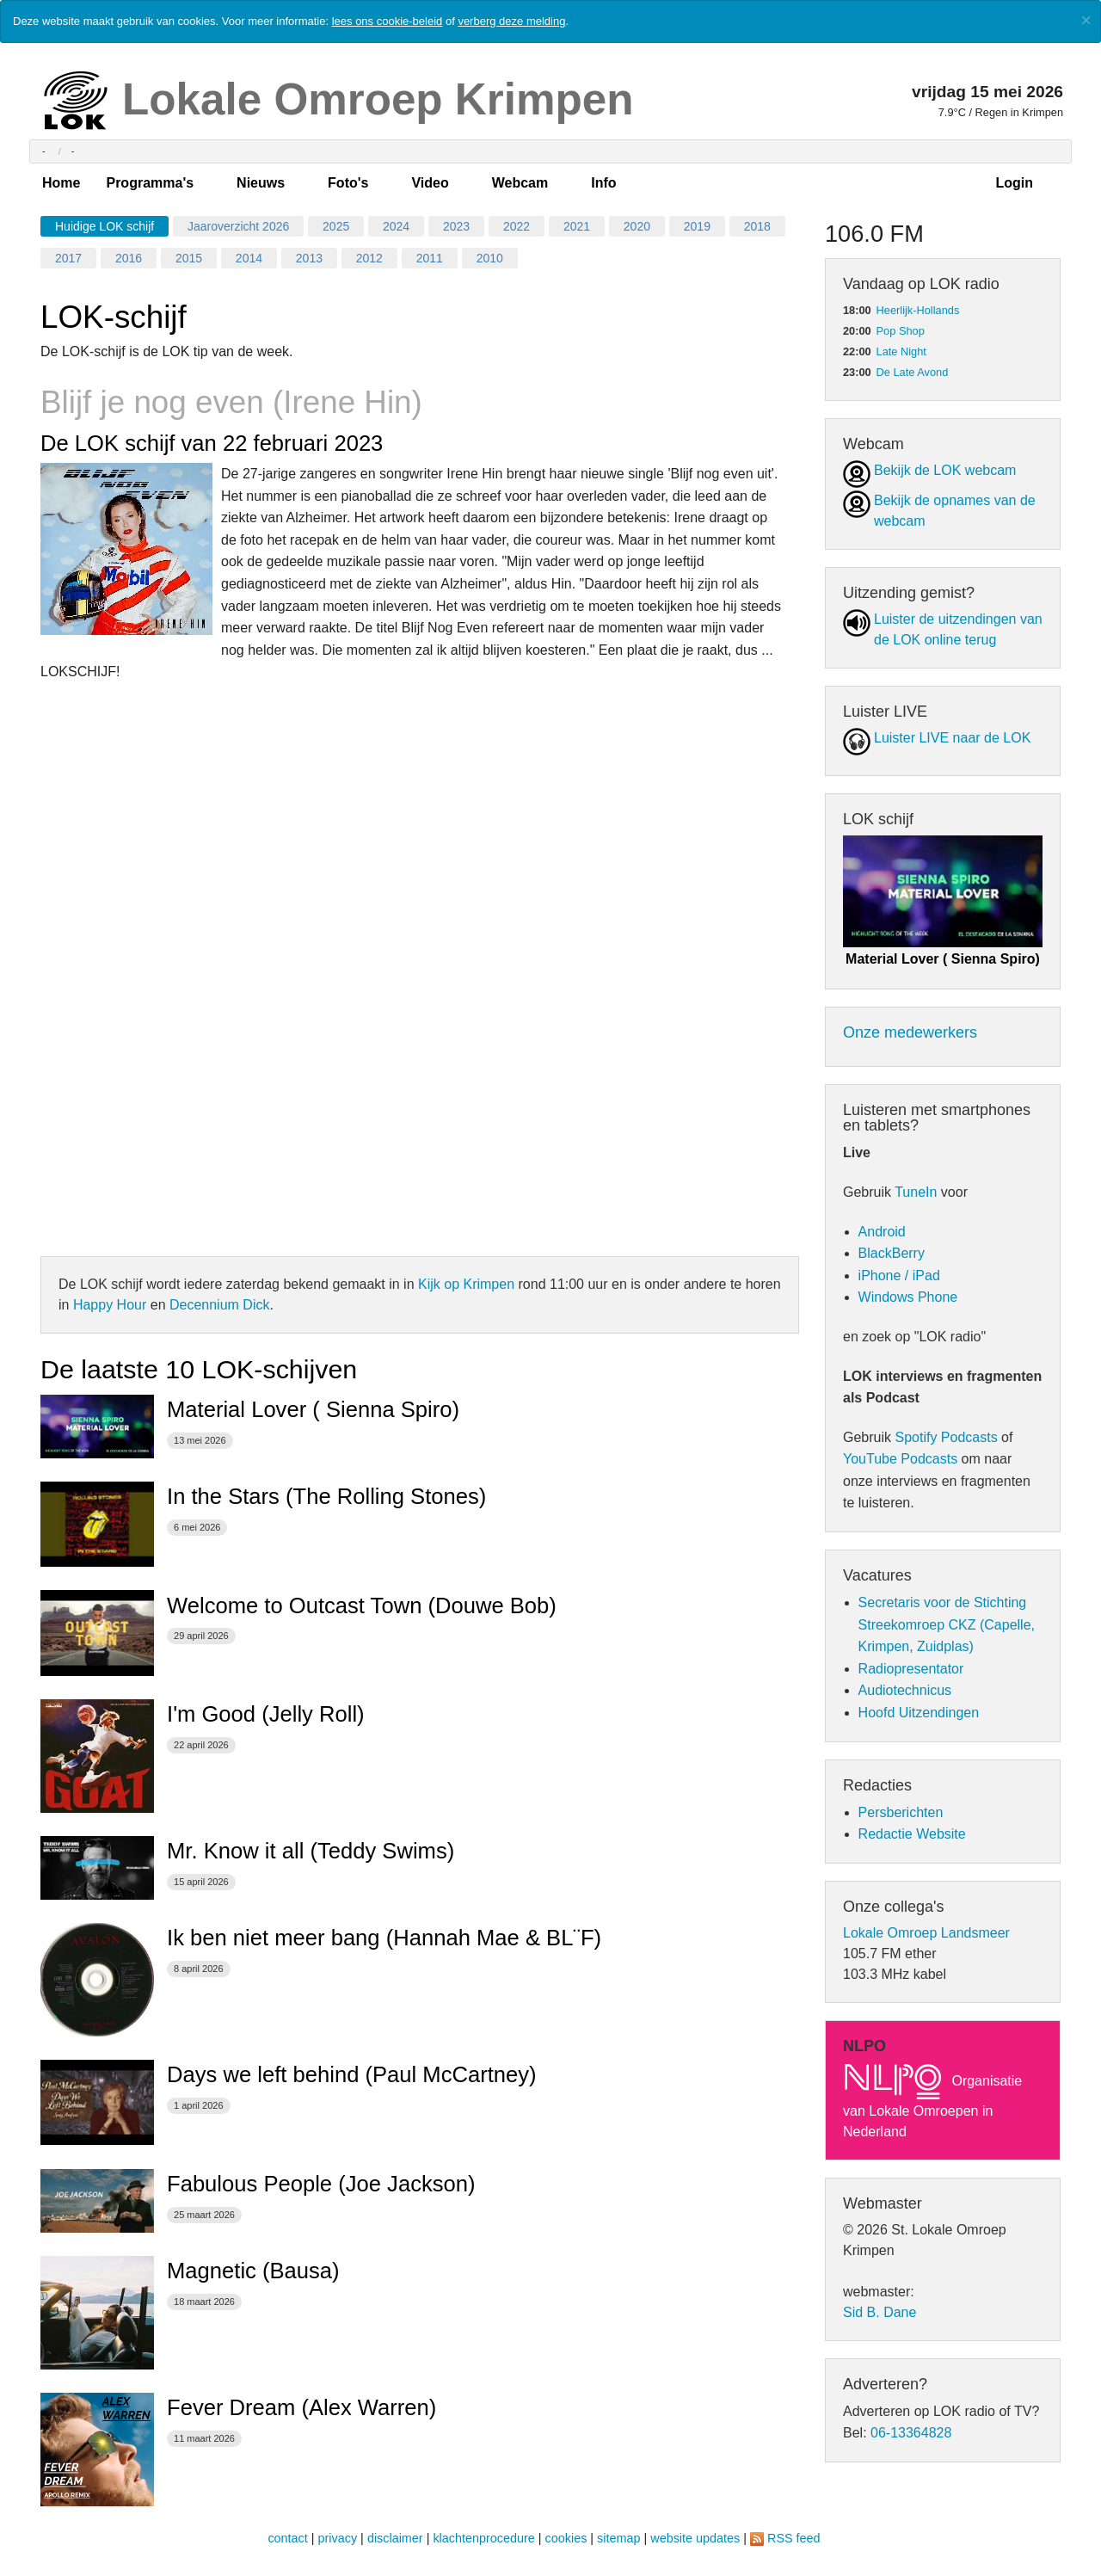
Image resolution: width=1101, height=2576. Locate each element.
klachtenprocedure (483, 2538)
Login (1014, 183)
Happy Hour (109, 1304)
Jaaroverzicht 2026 (238, 226)
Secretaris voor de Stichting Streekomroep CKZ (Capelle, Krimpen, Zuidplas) (946, 1624)
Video (429, 183)
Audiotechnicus (905, 1690)
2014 (249, 258)
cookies (566, 2538)
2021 (576, 226)
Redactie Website (912, 1834)
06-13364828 (910, 2432)
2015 (188, 258)
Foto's (348, 183)
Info (603, 183)
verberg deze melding (511, 21)
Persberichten (901, 1812)
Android (882, 1231)
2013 (309, 258)
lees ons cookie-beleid (387, 21)
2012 (369, 258)
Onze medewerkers (910, 1032)
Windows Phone (908, 1297)
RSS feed (794, 2538)
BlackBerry (891, 1253)
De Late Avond (912, 372)
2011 (429, 258)
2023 (456, 226)
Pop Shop (900, 330)
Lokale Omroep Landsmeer (926, 1933)
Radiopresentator (911, 1668)
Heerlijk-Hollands (918, 310)
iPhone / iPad (899, 1275)
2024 (396, 226)
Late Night (901, 351)
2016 (128, 258)
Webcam (520, 183)
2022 (516, 226)
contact (287, 2538)
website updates (695, 2538)
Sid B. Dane (879, 2312)
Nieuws (261, 183)
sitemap (618, 2538)
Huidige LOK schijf (104, 226)
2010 (490, 258)
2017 (68, 258)
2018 (757, 226)
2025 (336, 226)
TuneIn (916, 1192)
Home (61, 183)
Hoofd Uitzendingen (919, 1712)
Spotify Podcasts (946, 1437)
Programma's (150, 183)
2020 (637, 226)
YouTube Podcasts (900, 1458)
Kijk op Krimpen (466, 1284)
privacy (338, 2538)
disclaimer (395, 2538)
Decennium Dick (219, 1304)
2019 (697, 226)
